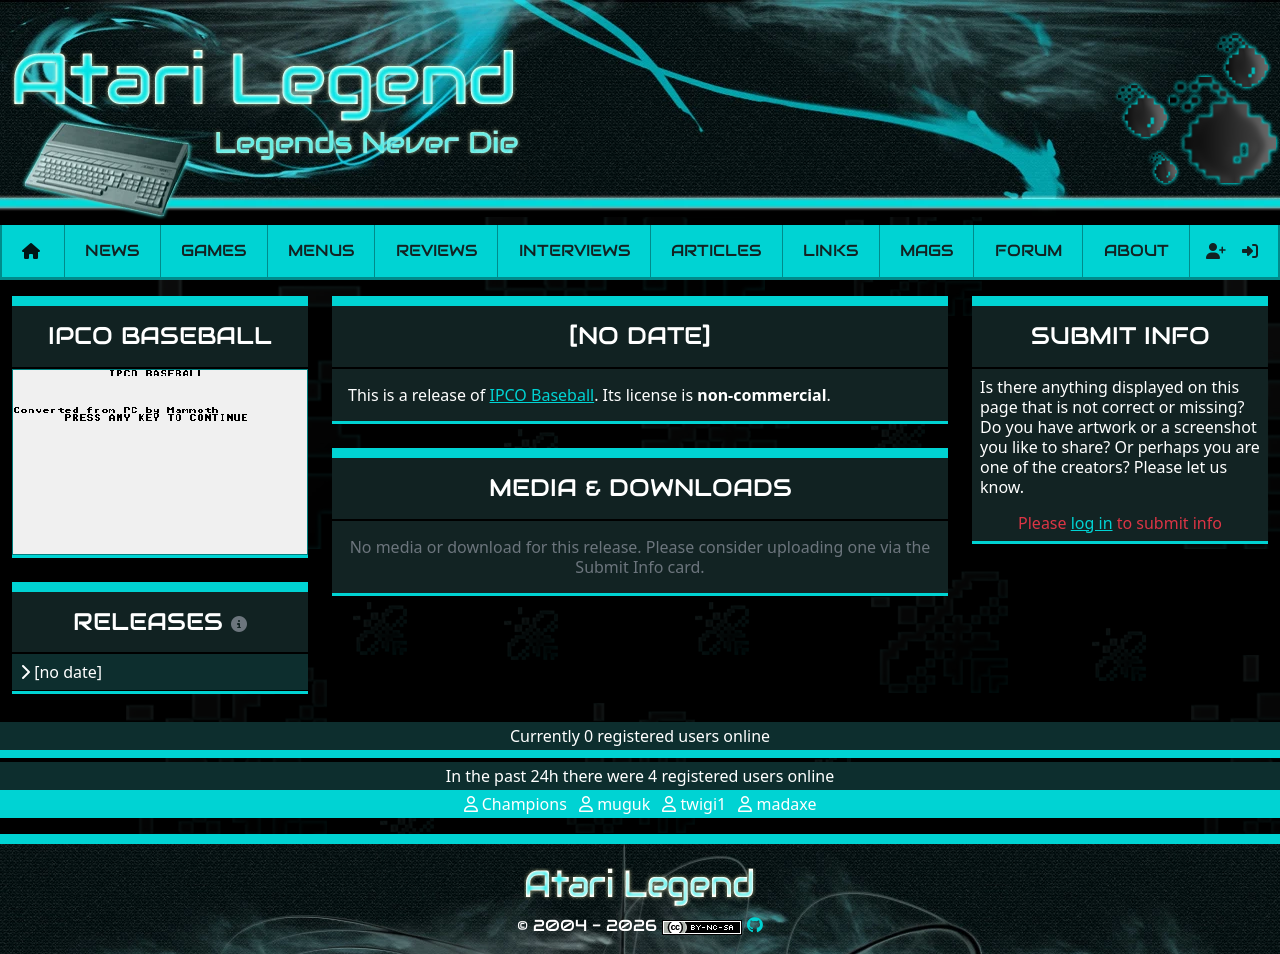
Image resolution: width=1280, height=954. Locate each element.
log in (1092, 523)
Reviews (436, 250)
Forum (1028, 250)
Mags (926, 250)
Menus (321, 250)
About (1136, 250)
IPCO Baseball (160, 335)
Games (213, 250)
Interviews (574, 250)
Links (830, 250)
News (112, 250)
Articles (716, 250)
